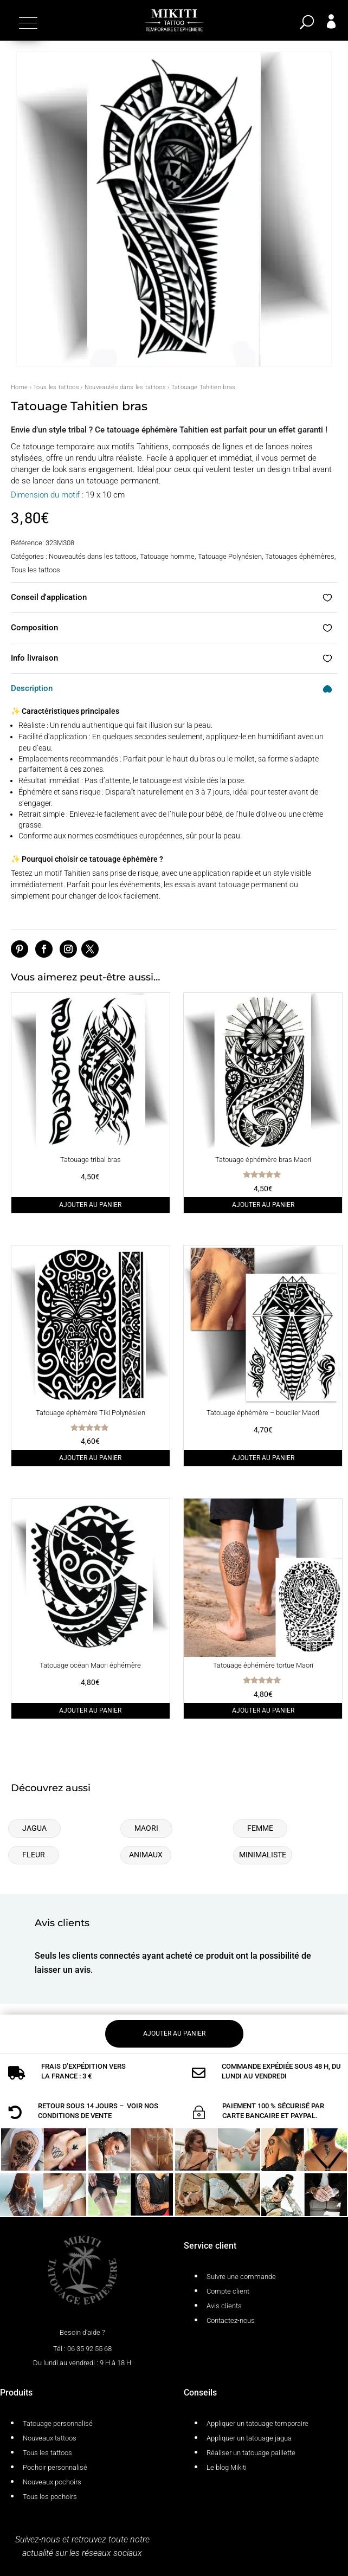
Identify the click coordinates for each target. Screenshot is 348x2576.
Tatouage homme (167, 556)
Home (19, 387)
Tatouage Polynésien (230, 556)
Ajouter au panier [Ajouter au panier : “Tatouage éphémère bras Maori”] (263, 1205)
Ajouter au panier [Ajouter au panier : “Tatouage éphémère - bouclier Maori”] (263, 1458)
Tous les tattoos (56, 387)
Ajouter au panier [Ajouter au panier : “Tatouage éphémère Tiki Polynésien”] (90, 1458)
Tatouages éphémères (299, 556)
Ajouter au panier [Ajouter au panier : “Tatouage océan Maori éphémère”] (90, 1710)
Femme (260, 1828)
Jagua (34, 1828)
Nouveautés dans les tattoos (125, 387)
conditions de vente (75, 2116)
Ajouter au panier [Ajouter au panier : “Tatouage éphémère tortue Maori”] (263, 1710)
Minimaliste (262, 1854)
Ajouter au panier (174, 2033)
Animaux (146, 1854)
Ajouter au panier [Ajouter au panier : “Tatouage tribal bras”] (90, 1205)
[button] (27, 22)
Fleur (33, 1854)
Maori (146, 1828)
